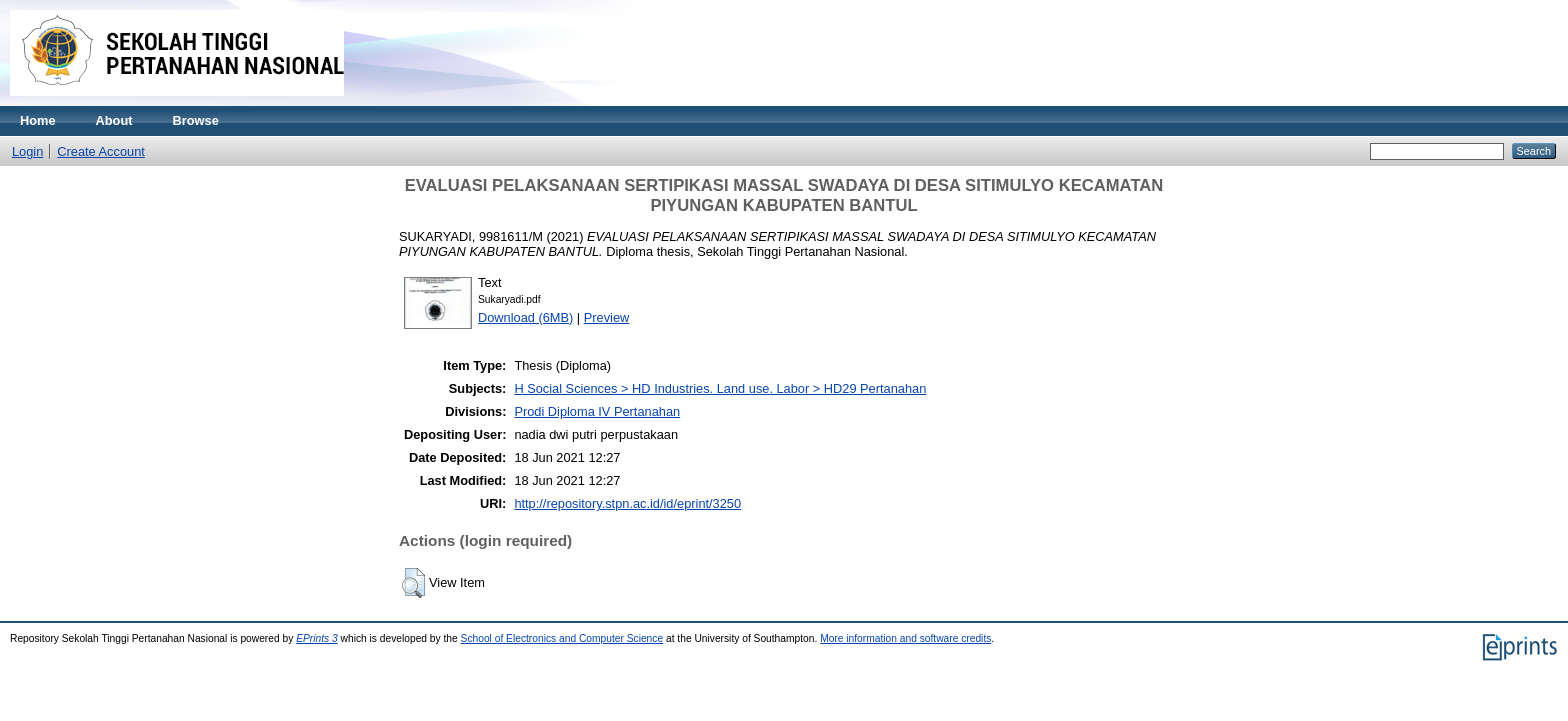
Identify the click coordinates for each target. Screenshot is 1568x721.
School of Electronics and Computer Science (562, 638)
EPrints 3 (317, 638)
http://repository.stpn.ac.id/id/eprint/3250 (627, 503)
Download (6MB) (525, 317)
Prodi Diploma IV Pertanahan (597, 411)
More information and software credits (905, 638)
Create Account (101, 151)
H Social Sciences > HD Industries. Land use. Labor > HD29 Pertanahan (720, 388)
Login (27, 151)
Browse (196, 120)
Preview (607, 317)
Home (38, 120)
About (114, 120)
